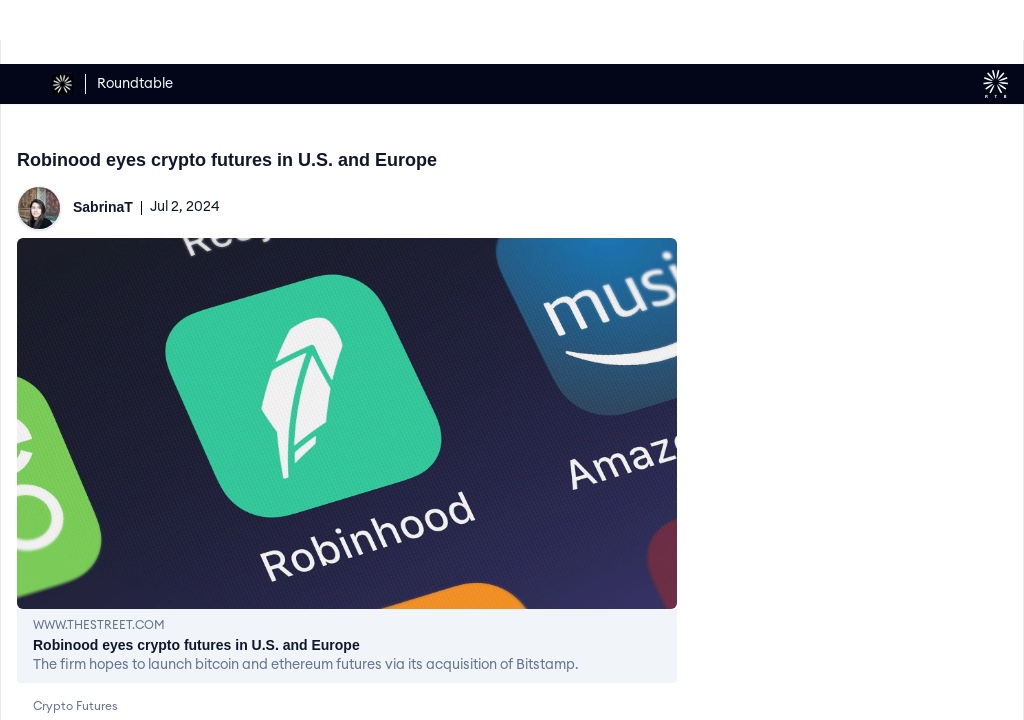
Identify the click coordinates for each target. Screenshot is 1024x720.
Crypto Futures (75, 706)
